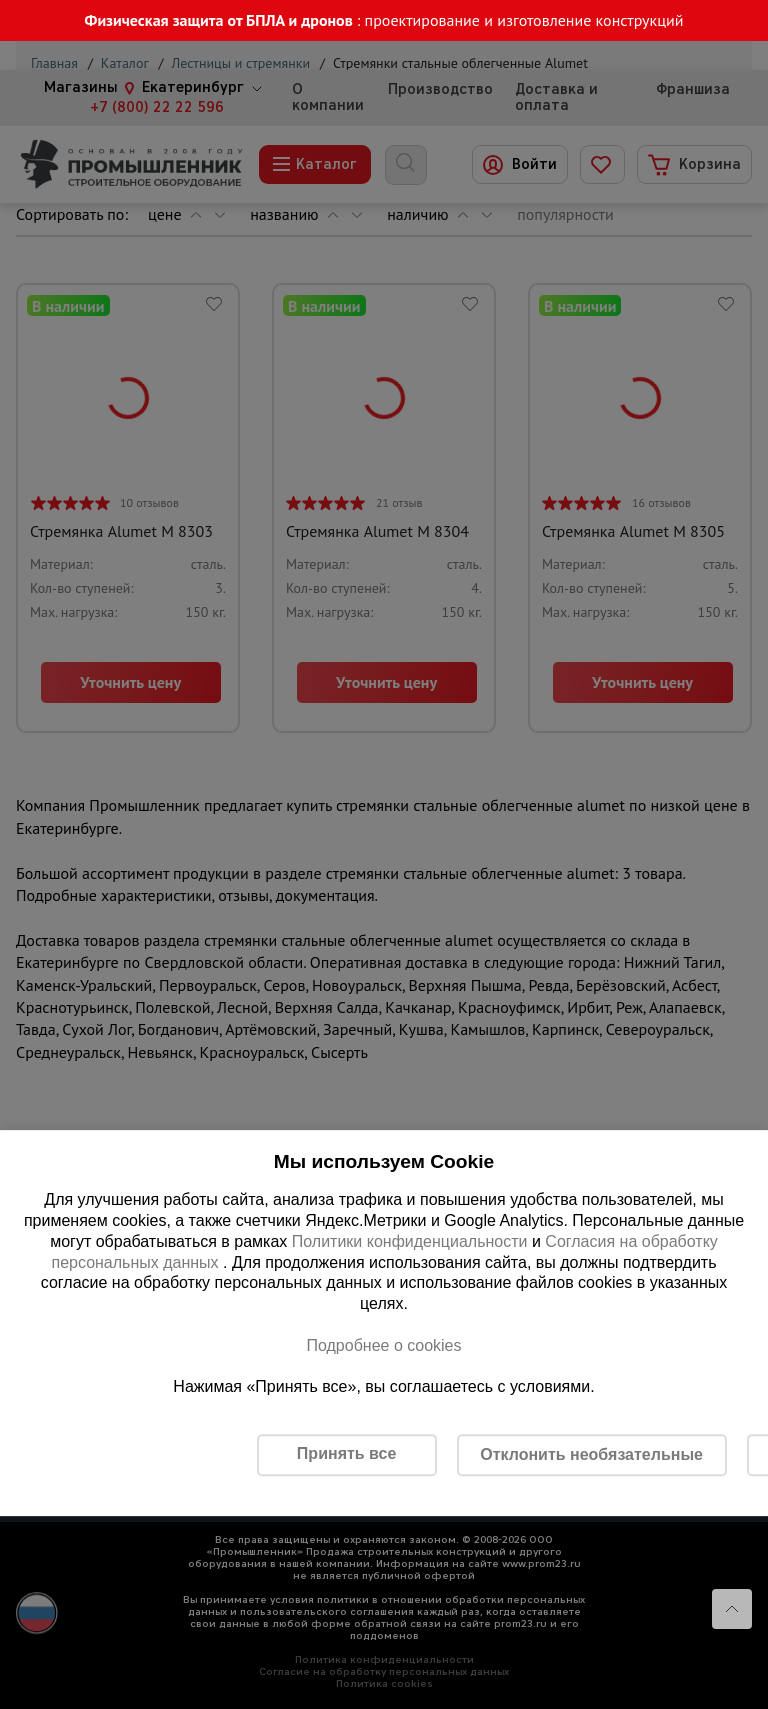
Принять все (346, 1453)
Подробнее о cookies (383, 1345)
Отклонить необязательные (591, 1454)
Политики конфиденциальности (410, 1241)
